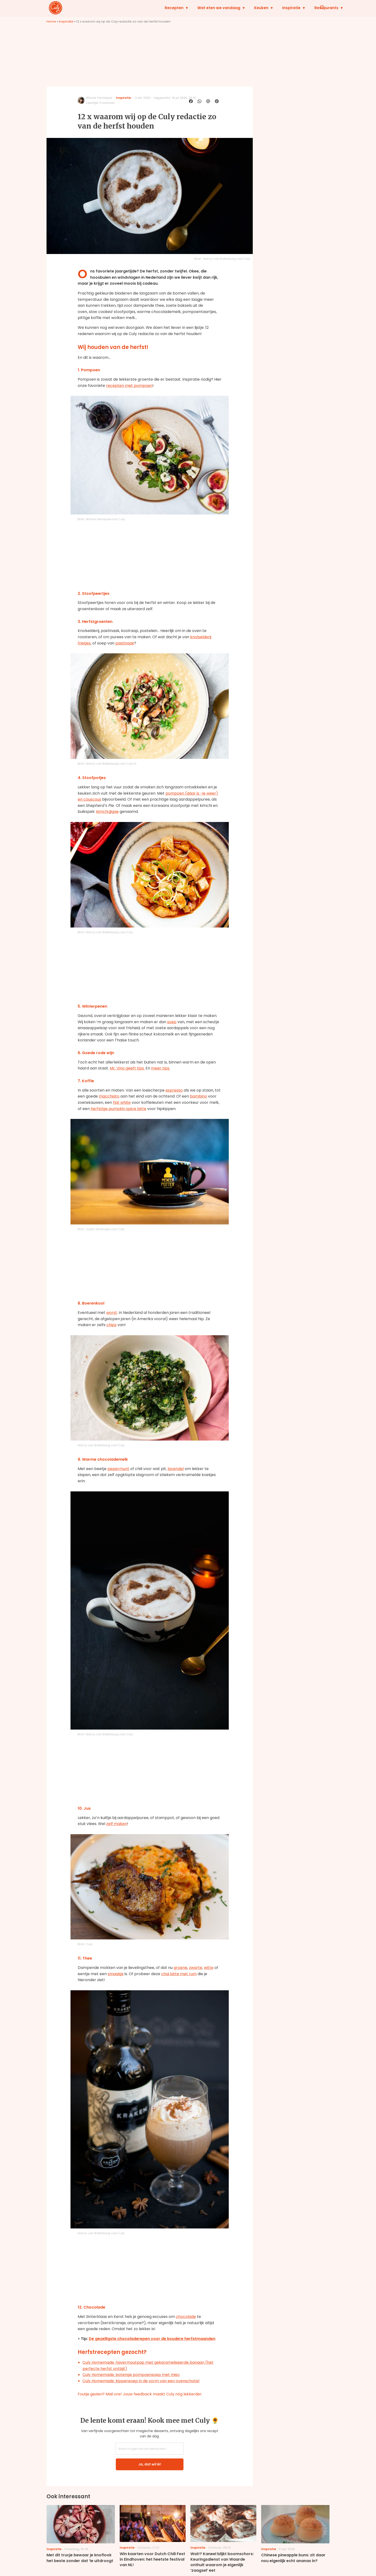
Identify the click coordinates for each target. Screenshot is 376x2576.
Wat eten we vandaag (186, 7)
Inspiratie (259, 7)
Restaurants (294, 7)
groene (180, 1967)
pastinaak (124, 643)
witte (208, 1967)
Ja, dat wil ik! (149, 2464)
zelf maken (116, 1823)
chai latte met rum (179, 1974)
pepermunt (118, 1468)
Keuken (229, 7)
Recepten (141, 7)
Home (51, 21)
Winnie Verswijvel (99, 98)
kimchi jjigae (107, 811)
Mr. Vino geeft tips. (127, 1068)
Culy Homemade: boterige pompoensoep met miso (131, 2374)
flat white (122, 1102)
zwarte (195, 1967)
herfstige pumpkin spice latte (118, 1108)
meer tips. (160, 1068)
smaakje (115, 1974)
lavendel (176, 1468)
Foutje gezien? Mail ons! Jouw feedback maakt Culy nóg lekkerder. (140, 2394)
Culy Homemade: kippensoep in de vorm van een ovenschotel (140, 2381)
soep (171, 1022)
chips (111, 1325)
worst (111, 1312)
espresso (174, 1090)
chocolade (186, 2316)
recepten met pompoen (129, 385)
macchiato (109, 1096)
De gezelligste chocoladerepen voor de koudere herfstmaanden (152, 2338)
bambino (198, 1096)
